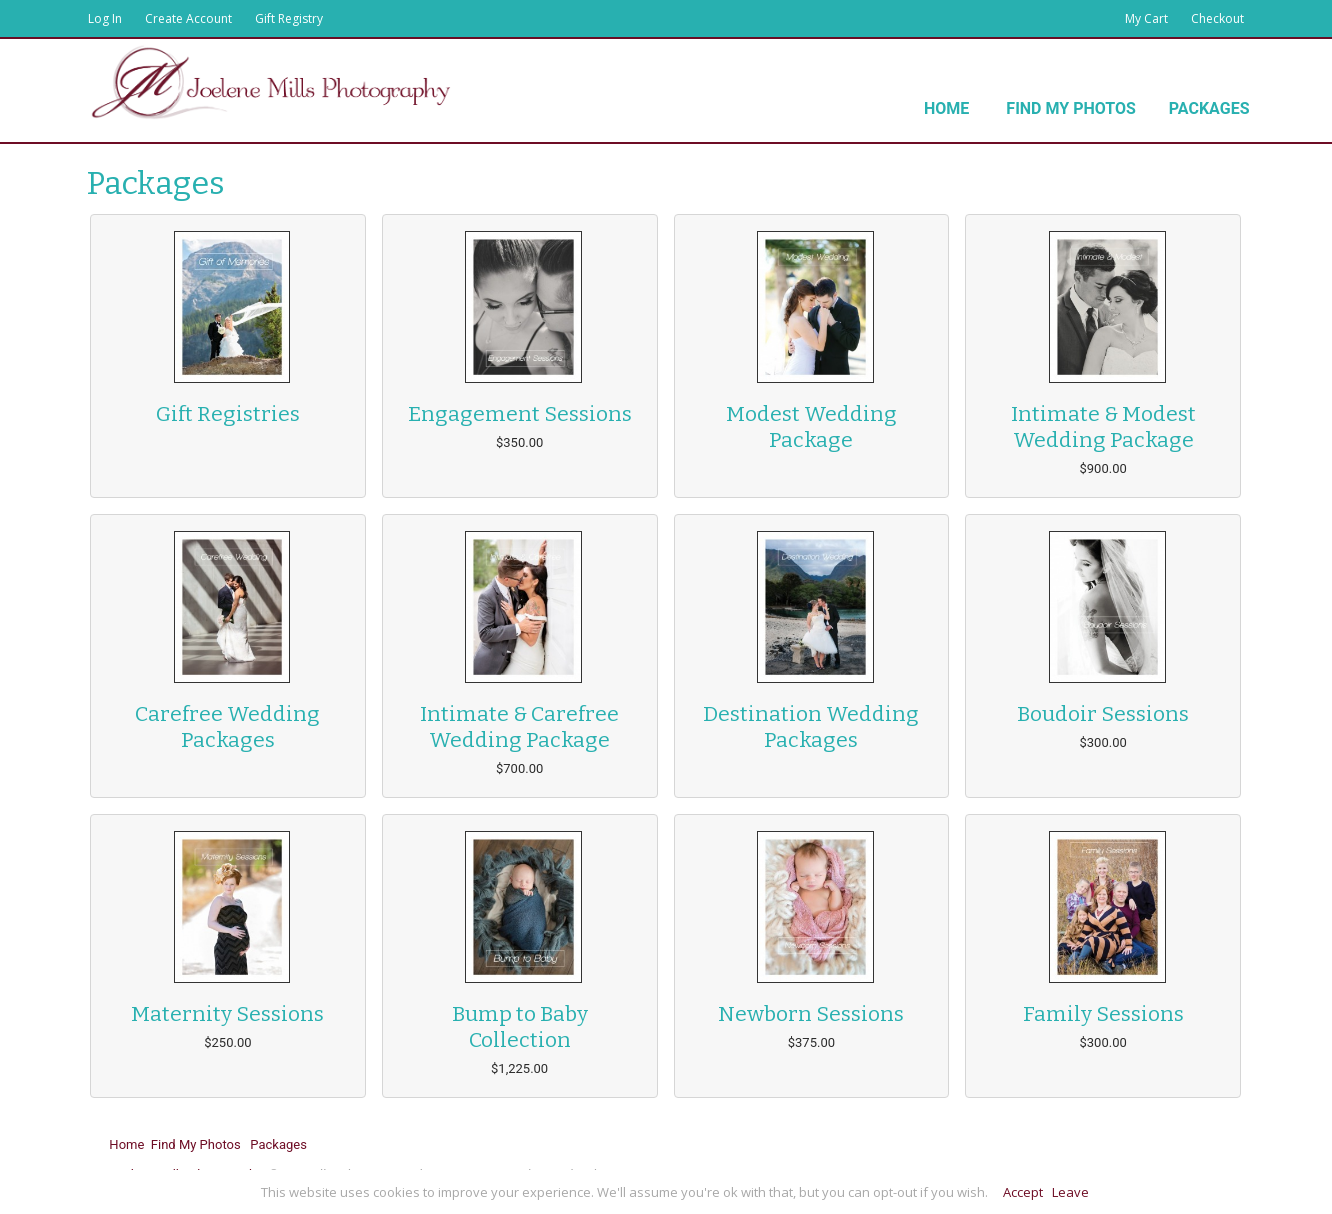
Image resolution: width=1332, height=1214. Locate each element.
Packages (1209, 108)
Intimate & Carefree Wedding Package (519, 727)
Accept (1023, 1192)
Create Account (188, 18)
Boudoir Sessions (1103, 714)
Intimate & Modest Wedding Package (1103, 427)
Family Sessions (1103, 1014)
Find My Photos (1071, 108)
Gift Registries (228, 414)
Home (946, 108)
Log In (105, 18)
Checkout (1217, 18)
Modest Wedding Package (811, 427)
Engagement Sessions (520, 414)
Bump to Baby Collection (520, 1027)
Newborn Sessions (811, 1014)
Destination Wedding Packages (811, 727)
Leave (1070, 1192)
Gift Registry (289, 18)
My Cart (1148, 18)
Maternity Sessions (227, 1014)
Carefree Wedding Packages (227, 727)
